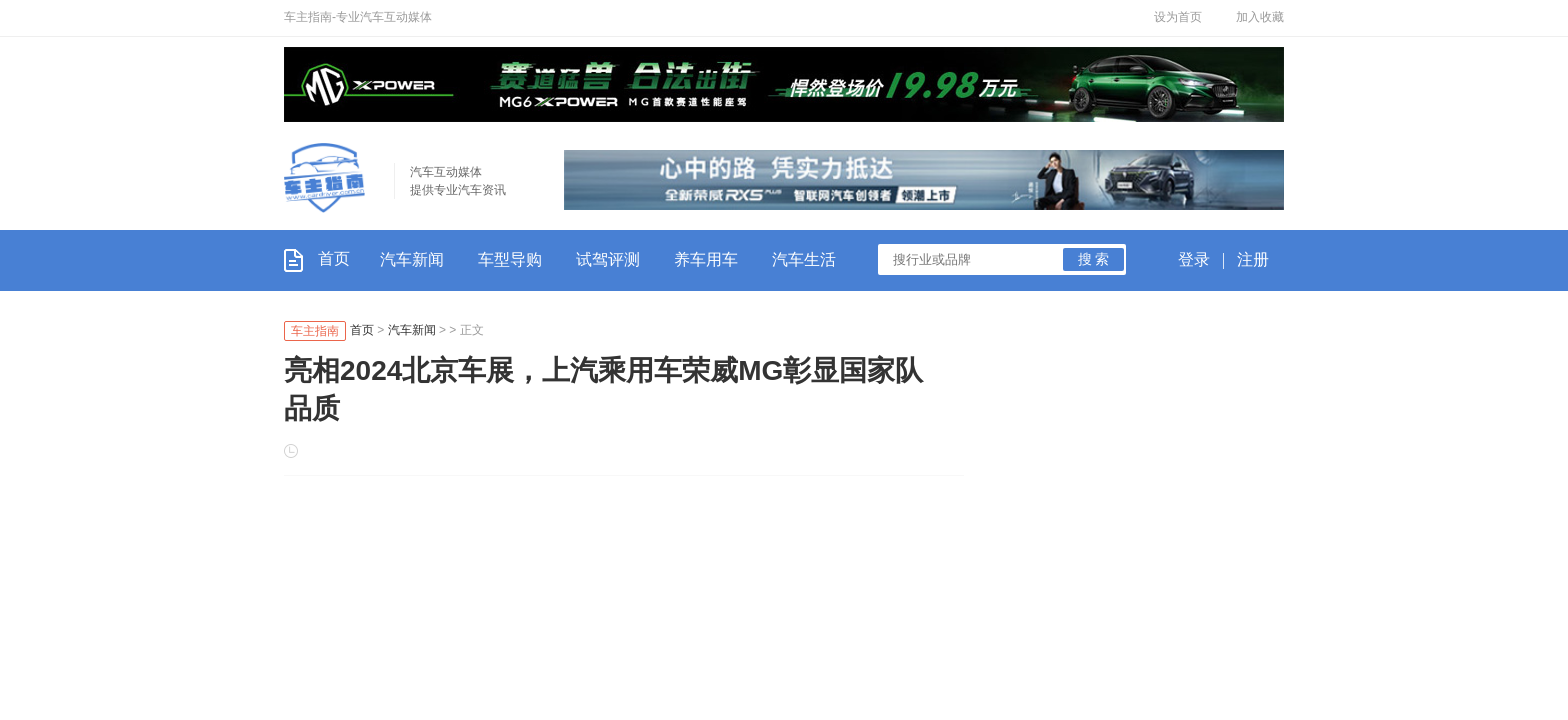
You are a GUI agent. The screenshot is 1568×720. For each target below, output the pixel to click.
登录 (1194, 259)
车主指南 (315, 331)
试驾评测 (608, 259)
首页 (317, 258)
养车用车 (706, 259)
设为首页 (1178, 17)
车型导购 (510, 259)
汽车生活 (804, 259)
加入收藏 (1260, 17)
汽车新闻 (412, 259)
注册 (1253, 259)
